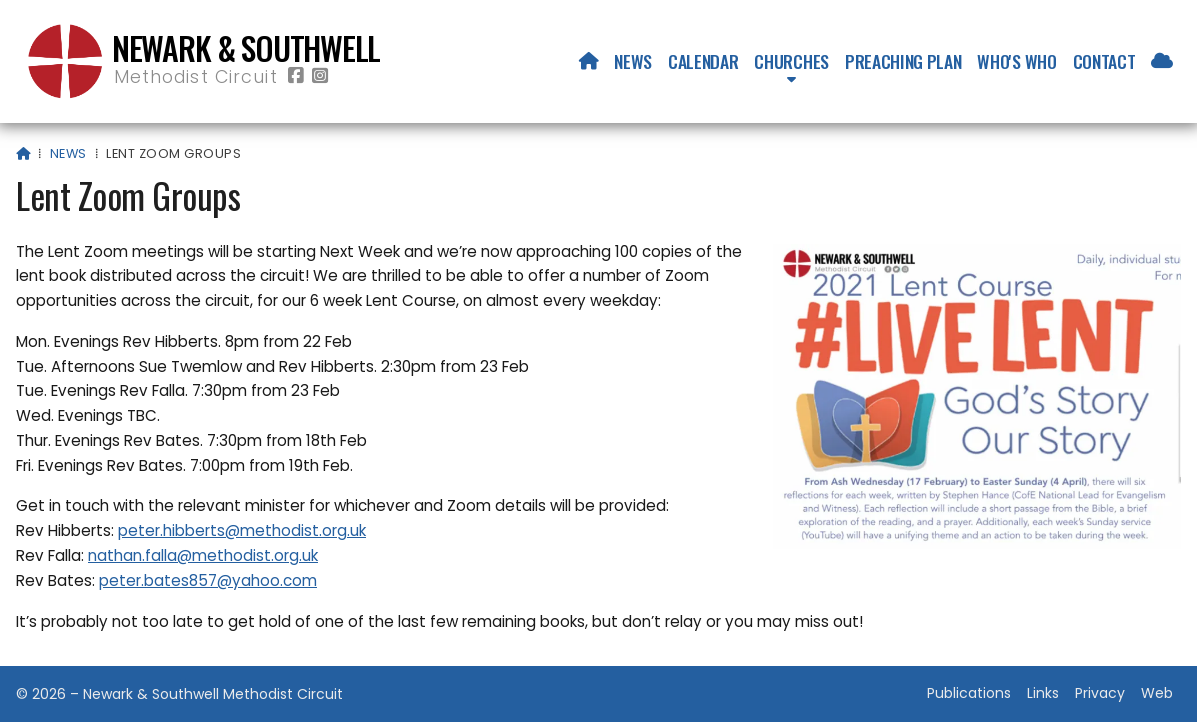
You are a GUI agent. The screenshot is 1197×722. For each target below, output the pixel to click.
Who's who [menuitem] (1016, 61)
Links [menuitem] (1043, 693)
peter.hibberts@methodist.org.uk (242, 530)
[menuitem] (589, 61)
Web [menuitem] (1157, 693)
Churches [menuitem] (791, 61)
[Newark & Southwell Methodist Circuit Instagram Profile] (320, 76)
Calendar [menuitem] (703, 61)
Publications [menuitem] (969, 693)
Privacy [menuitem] (1100, 693)
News (68, 153)
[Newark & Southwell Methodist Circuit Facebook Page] (296, 76)
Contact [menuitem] (1104, 61)
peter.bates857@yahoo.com (208, 580)
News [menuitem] (633, 61)
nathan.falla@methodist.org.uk (203, 555)
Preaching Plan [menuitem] (903, 61)
